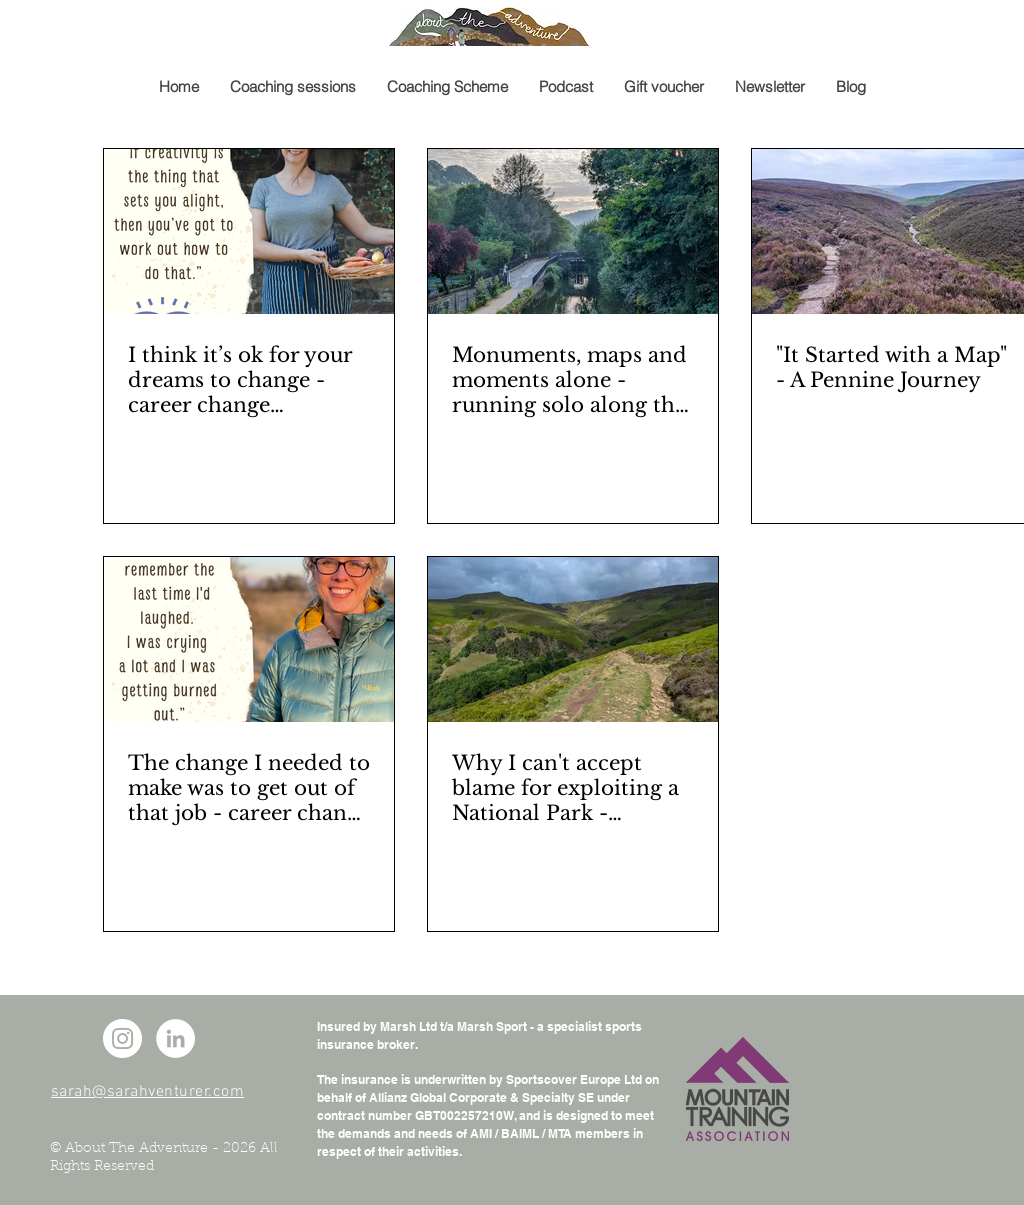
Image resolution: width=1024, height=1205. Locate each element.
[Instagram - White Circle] (122, 1038)
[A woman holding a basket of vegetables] (249, 231)
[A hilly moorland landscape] (573, 639)
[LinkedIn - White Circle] (175, 1038)
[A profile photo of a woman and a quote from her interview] (249, 639)
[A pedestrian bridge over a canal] (573, 231)
